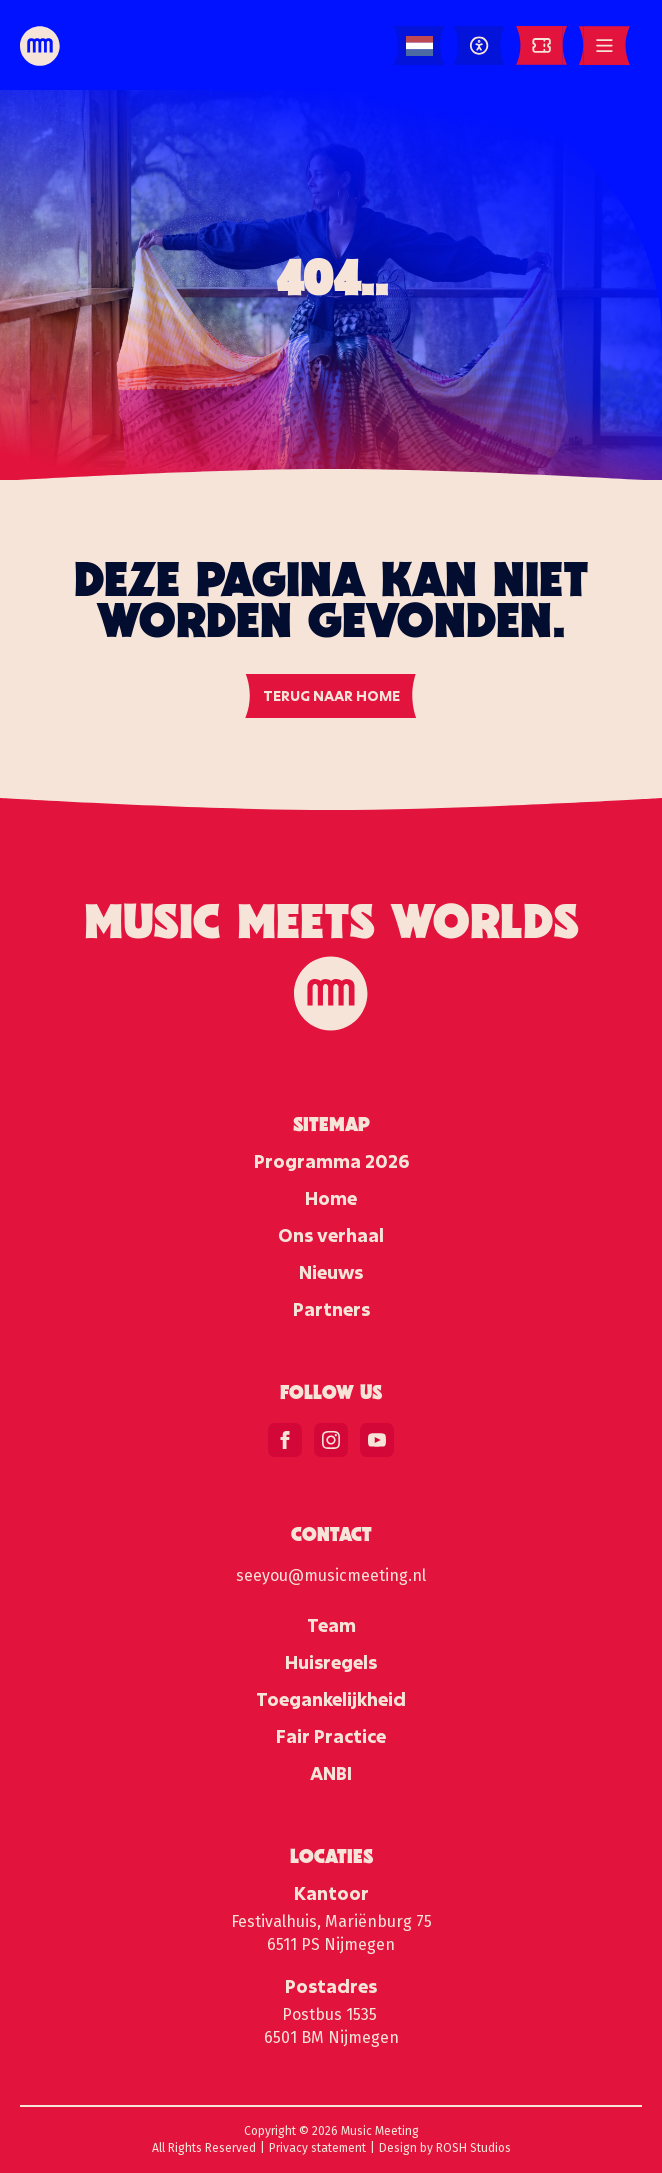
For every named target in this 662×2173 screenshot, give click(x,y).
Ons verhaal (331, 1235)
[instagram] (331, 1440)
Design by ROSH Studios (445, 2148)
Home (331, 1198)
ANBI (331, 1773)
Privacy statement (317, 2148)
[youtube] (377, 1440)
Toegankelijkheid (331, 1699)
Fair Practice (331, 1736)
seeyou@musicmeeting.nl (331, 1575)
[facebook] (285, 1440)
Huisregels (331, 1662)
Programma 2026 (331, 1161)
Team (331, 1625)
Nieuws (331, 1272)
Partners (331, 1309)
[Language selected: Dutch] (419, 46)
